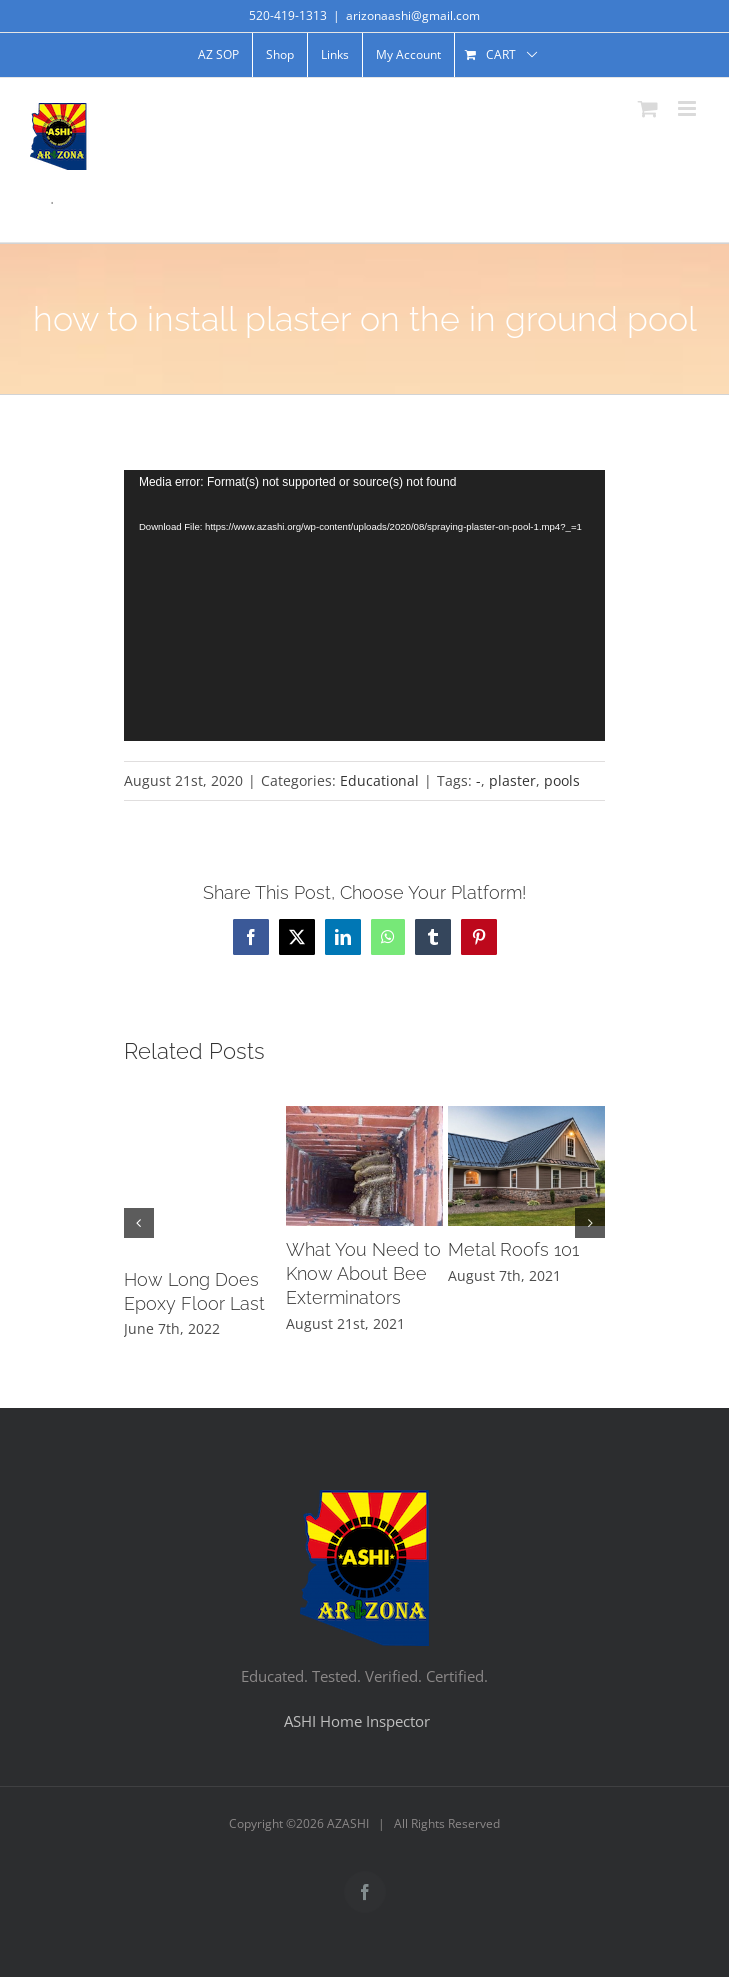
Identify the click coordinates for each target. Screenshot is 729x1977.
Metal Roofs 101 (513, 1249)
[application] (364, 605)
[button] (139, 1223)
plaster (512, 780)
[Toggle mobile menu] (688, 108)
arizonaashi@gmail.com (413, 15)
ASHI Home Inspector (357, 1721)
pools (562, 780)
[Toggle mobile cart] (648, 108)
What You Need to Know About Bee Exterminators (363, 1273)
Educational (379, 780)
